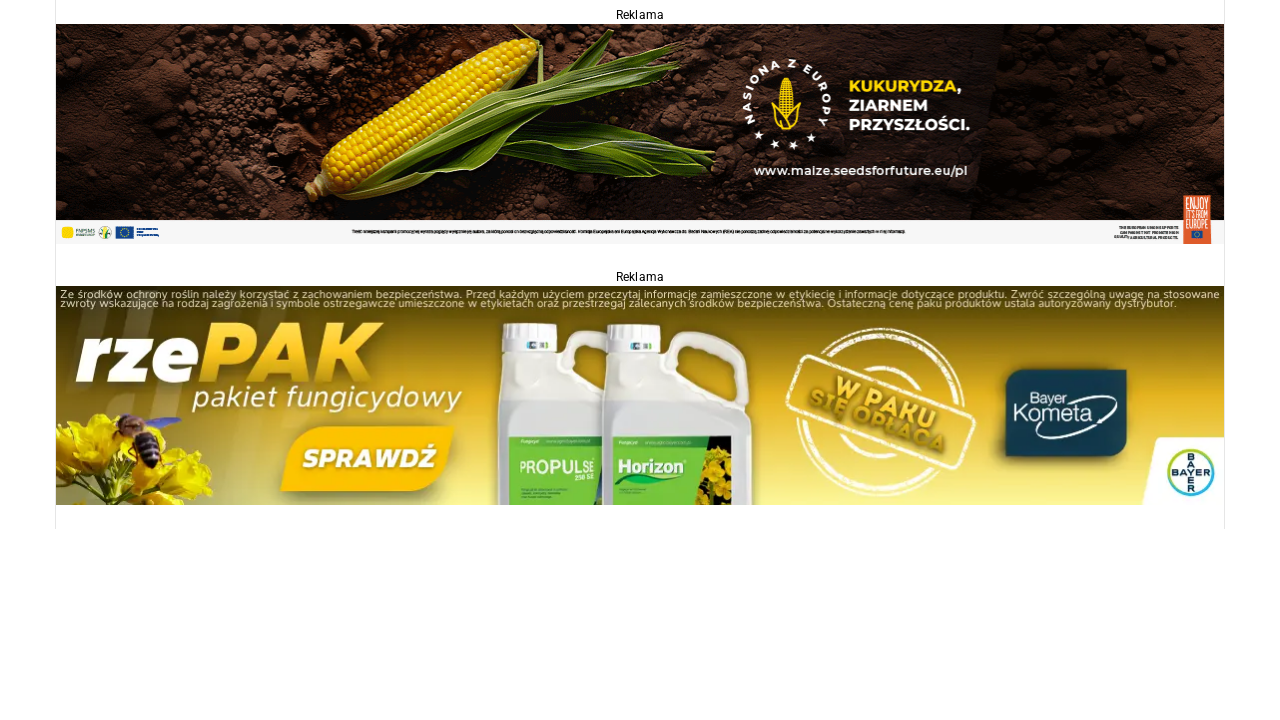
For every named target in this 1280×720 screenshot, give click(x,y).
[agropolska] (640, 132)
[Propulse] (640, 394)
